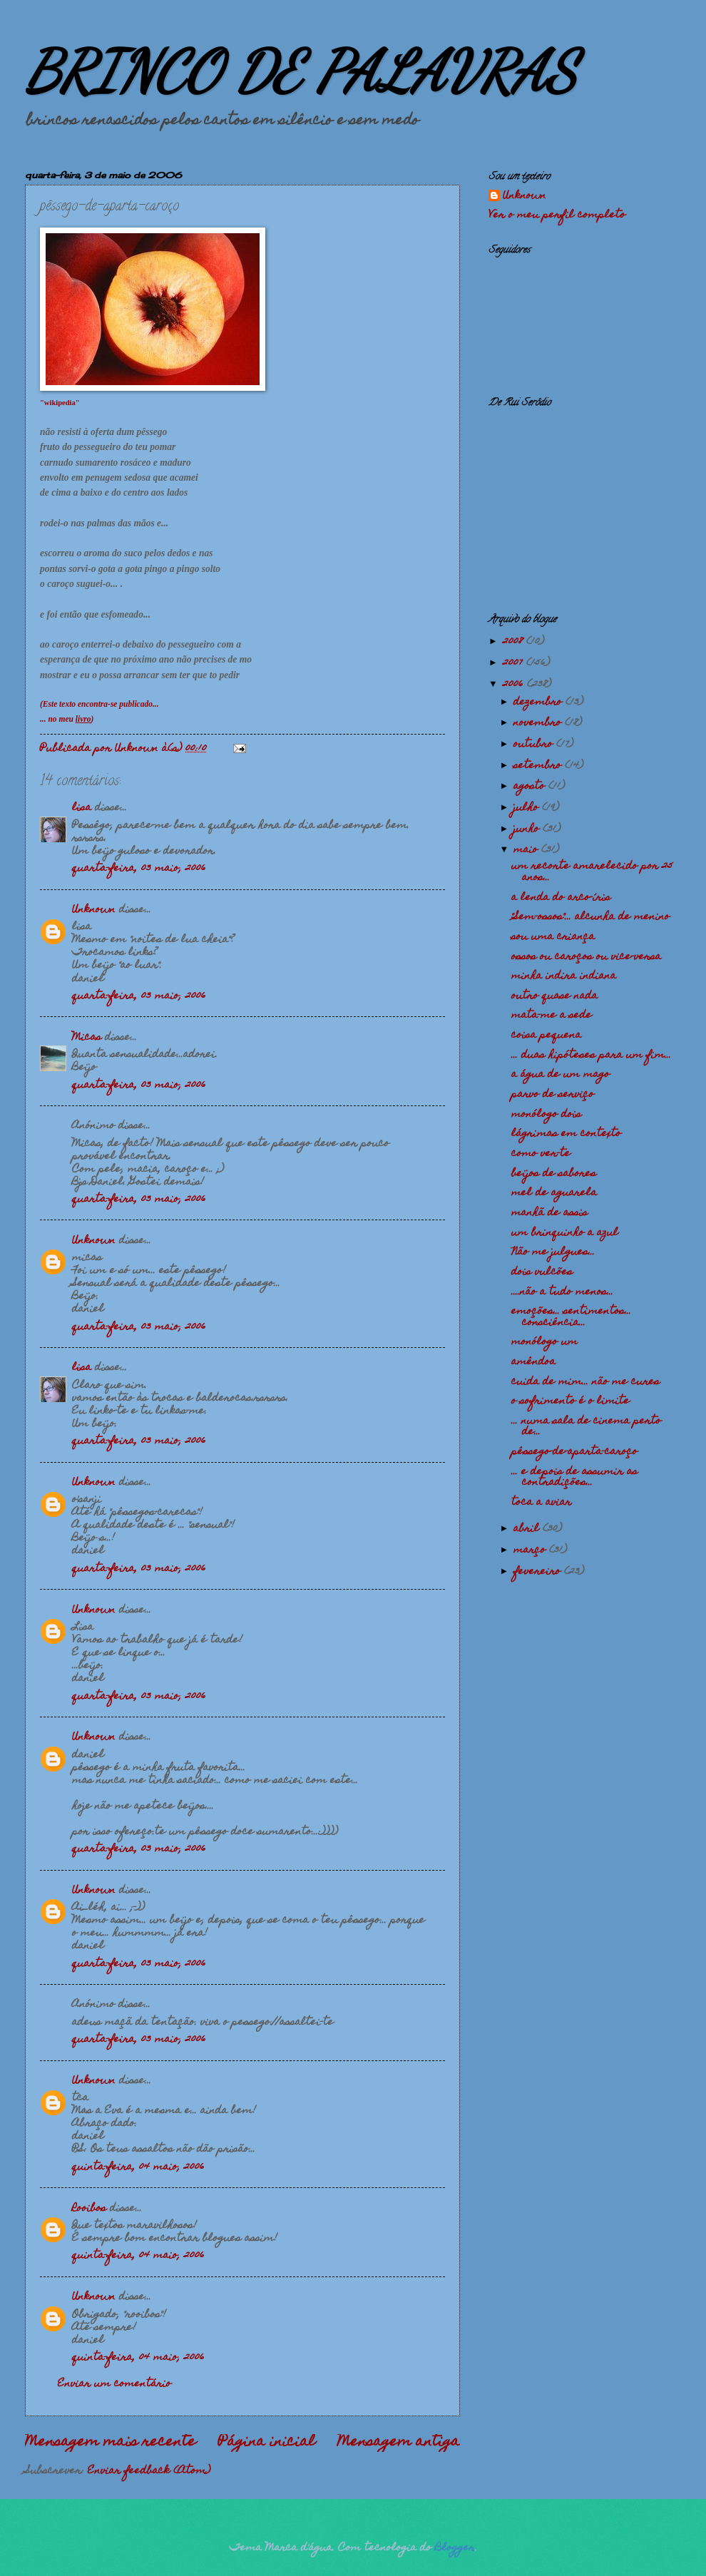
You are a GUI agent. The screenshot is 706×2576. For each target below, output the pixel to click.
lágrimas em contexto (566, 1134)
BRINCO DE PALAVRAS (300, 71)
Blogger (455, 2548)
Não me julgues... (553, 1252)
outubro (534, 745)
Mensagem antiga (398, 2442)
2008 (514, 642)
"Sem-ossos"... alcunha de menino (590, 917)
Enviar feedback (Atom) (149, 2471)
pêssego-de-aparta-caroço (574, 1452)
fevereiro (538, 1572)
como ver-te (541, 1154)
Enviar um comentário (114, 2384)
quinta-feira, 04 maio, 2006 (138, 2167)
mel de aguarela (554, 1193)
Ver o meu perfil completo (556, 215)
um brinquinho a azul (564, 1233)
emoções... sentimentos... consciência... (571, 1317)
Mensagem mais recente (110, 2442)
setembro (539, 766)
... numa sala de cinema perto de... (586, 1426)
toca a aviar (541, 1503)
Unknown (94, 910)
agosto (530, 787)
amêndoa (533, 1362)
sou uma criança (553, 937)
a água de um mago (560, 1075)
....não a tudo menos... (562, 1292)
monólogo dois (546, 1115)
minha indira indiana (563, 976)
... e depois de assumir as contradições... (574, 1477)
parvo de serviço (552, 1095)
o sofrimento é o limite (570, 1401)
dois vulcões (542, 1272)
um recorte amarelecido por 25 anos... (592, 872)
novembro (539, 723)
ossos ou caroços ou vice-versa (586, 957)
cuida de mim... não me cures (585, 1382)
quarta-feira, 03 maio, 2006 (139, 869)
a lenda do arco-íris (560, 898)
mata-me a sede (551, 1016)
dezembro (539, 702)
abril (528, 1529)
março (531, 1550)
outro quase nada (554, 996)
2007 (514, 663)
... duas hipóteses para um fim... (591, 1055)
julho (527, 808)
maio (527, 850)
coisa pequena (546, 1036)
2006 (515, 685)
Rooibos (89, 2209)
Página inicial (266, 2442)
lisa (81, 808)
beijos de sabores (553, 1174)
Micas (86, 1038)
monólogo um (544, 1342)
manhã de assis (549, 1213)
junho (528, 829)
